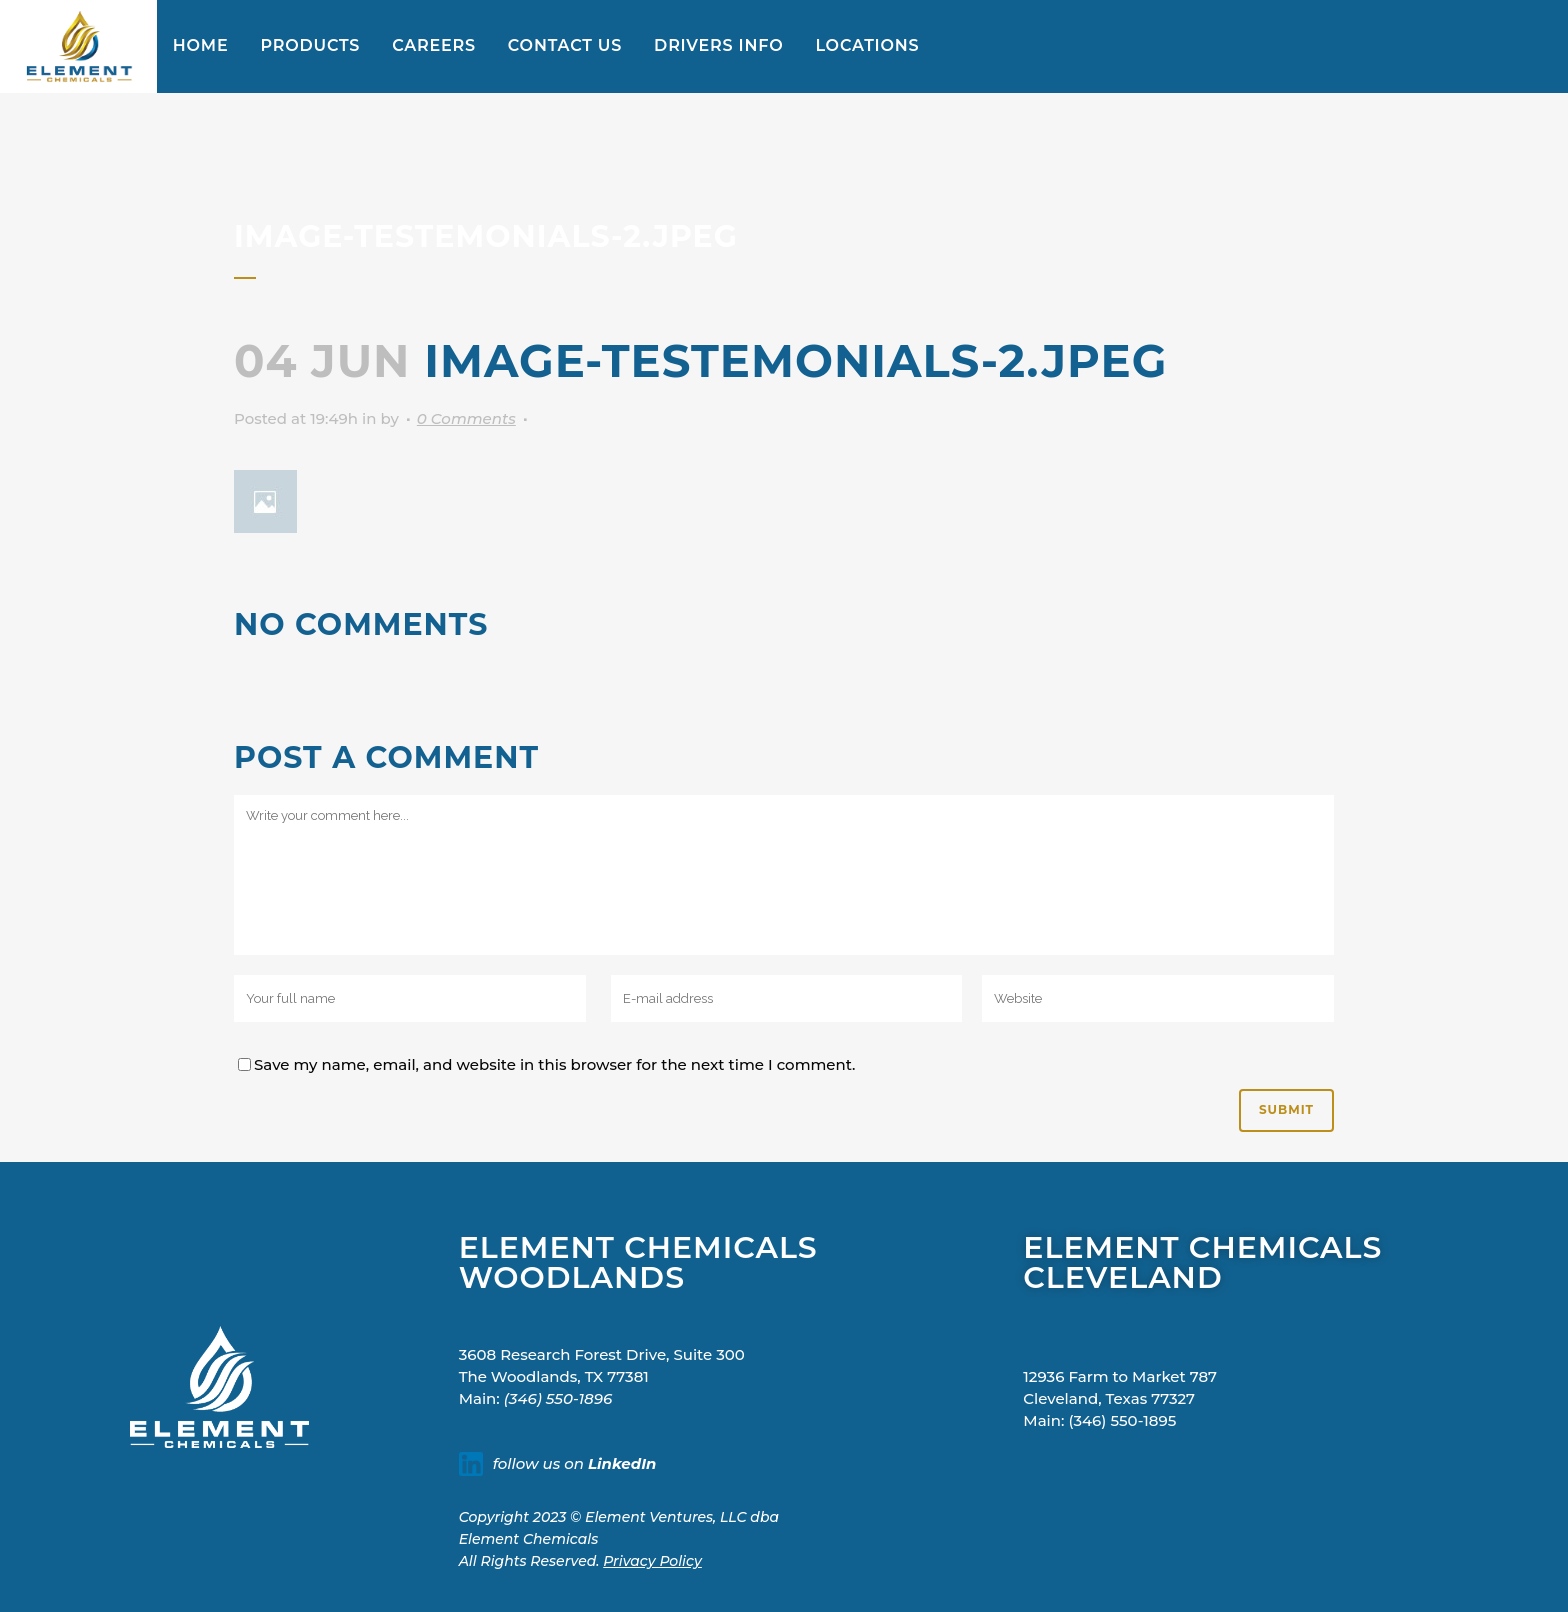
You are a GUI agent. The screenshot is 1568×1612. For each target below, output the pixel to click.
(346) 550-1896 (558, 1398)
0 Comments (466, 418)
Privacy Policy (652, 1561)
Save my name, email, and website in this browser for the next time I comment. (555, 1064)
